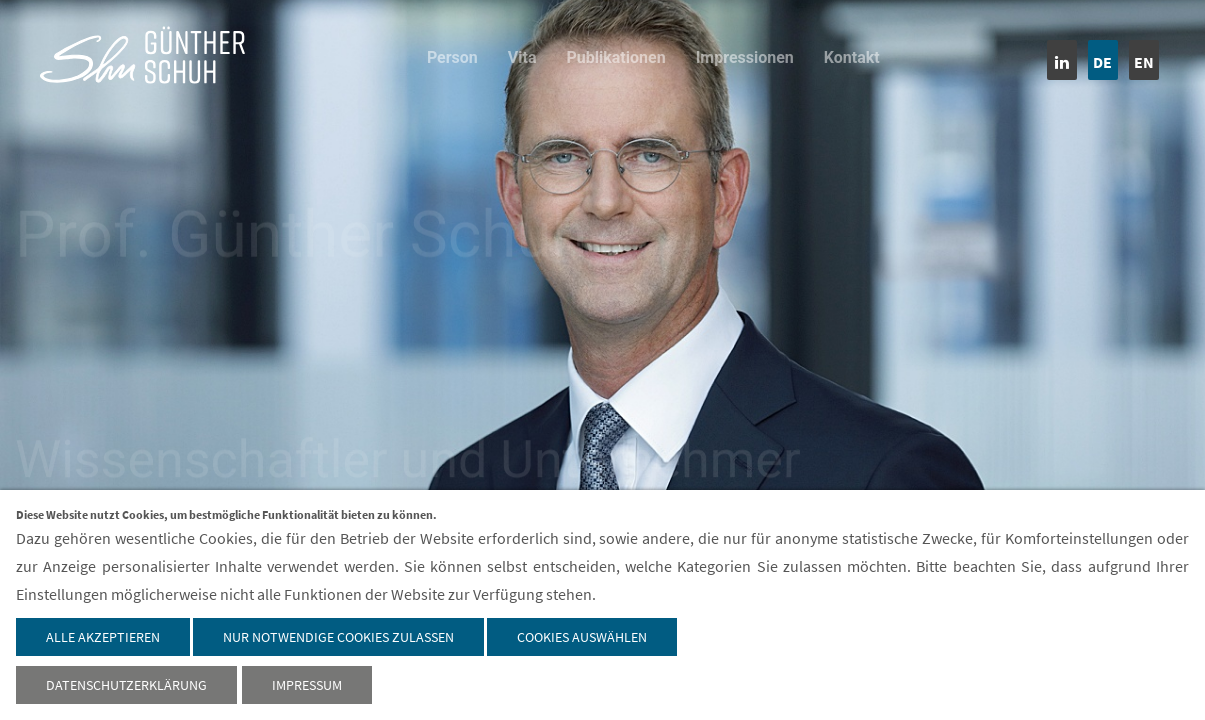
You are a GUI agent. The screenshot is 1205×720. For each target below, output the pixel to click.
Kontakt (852, 57)
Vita (522, 57)
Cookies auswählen (582, 637)
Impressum (307, 685)
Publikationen (616, 57)
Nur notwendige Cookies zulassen (338, 637)
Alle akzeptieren (103, 637)
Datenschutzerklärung (126, 685)
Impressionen (745, 57)
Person (452, 57)
